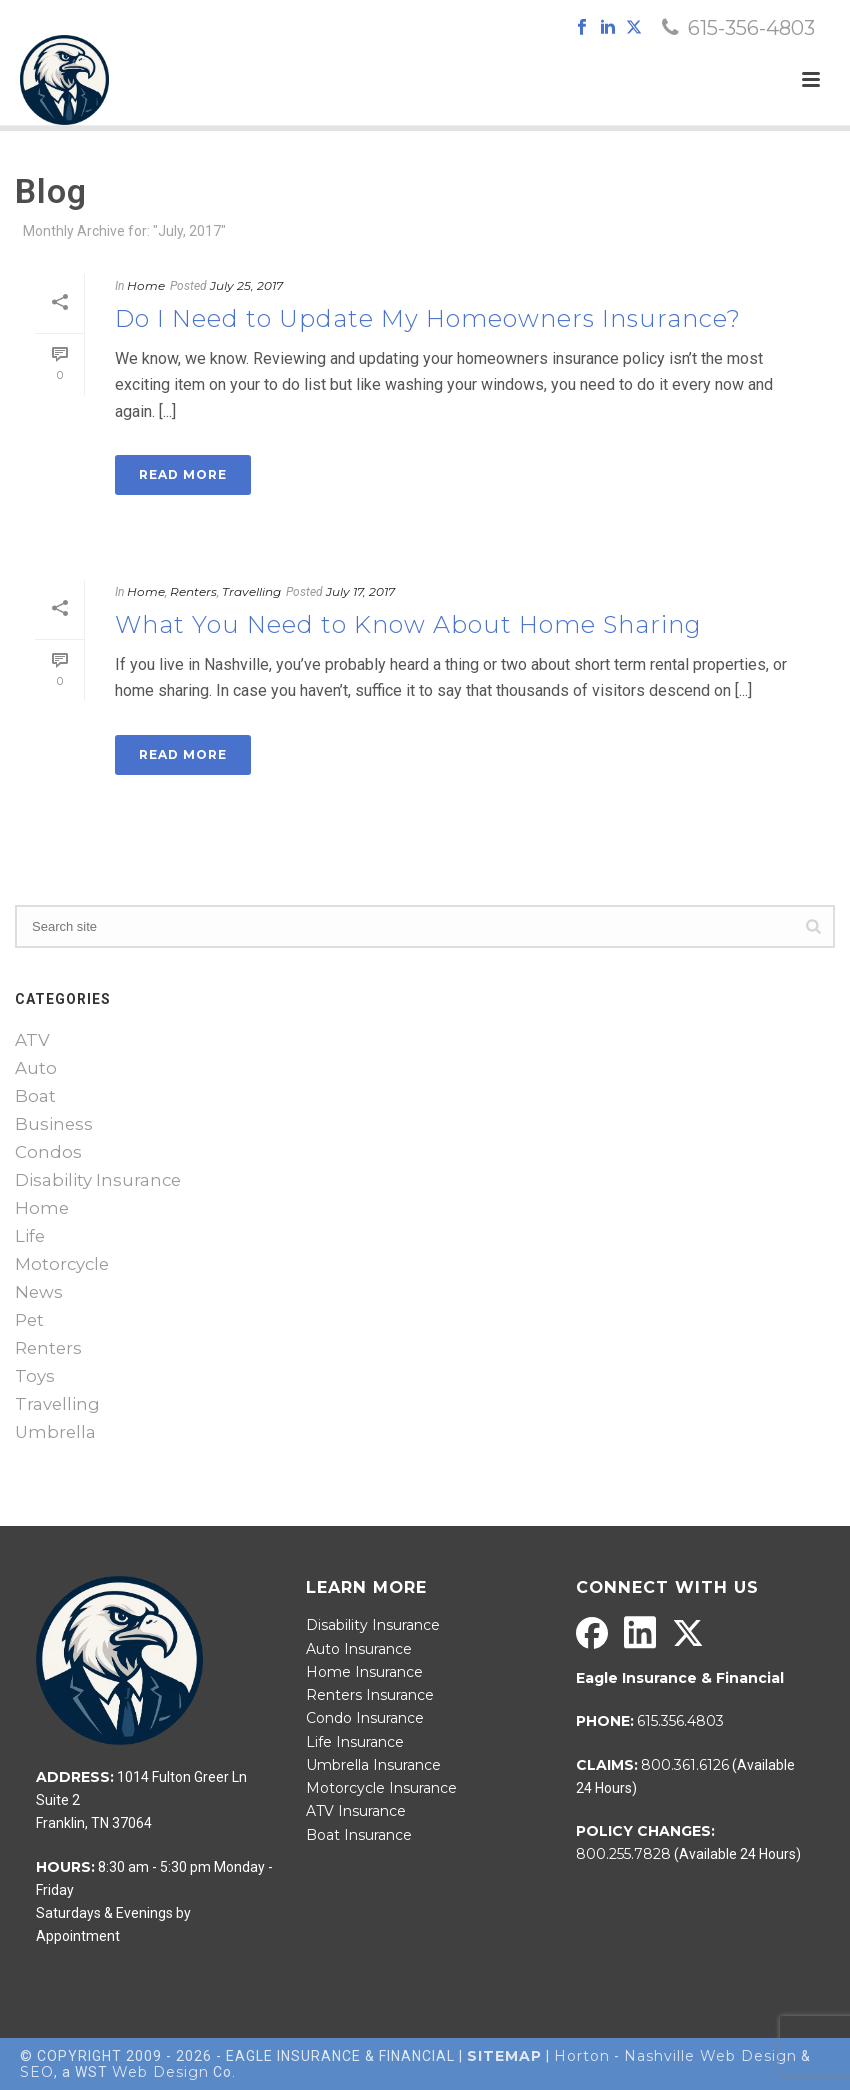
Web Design (160, 2072)
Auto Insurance (359, 1649)
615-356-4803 (751, 28)
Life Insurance (355, 1742)
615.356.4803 (680, 1721)
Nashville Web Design (710, 2056)
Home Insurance (364, 1672)
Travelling (251, 591)
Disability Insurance (98, 1180)
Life (30, 1236)
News (39, 1292)
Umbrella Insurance (373, 1765)
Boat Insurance (359, 1835)
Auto (36, 1068)
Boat (35, 1096)
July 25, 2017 (246, 285)
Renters (193, 591)
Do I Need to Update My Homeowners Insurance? (428, 318)
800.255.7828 (623, 1854)
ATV (32, 1040)
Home (146, 285)
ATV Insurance (356, 1811)
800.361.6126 (685, 1765)
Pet (29, 1320)
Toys (35, 1376)
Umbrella (55, 1432)
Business (54, 1124)
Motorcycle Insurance (381, 1788)
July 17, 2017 (360, 591)
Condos (48, 1152)
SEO (37, 2072)
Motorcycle (62, 1264)
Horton (582, 2056)
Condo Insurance (365, 1718)
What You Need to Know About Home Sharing (408, 624)
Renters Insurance (370, 1695)
